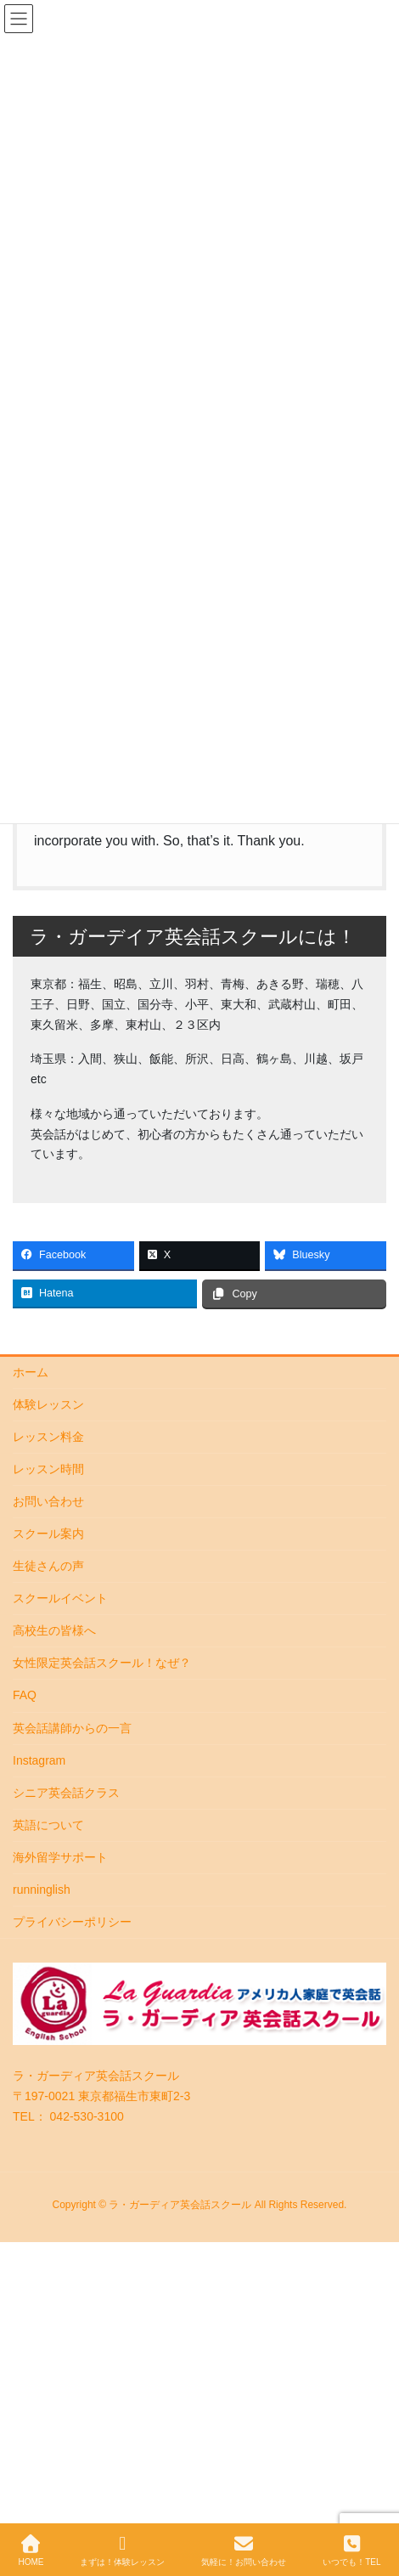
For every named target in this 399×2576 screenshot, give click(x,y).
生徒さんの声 (48, 1566)
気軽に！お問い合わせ (243, 2550)
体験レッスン (48, 1404)
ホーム (30, 1372)
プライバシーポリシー (72, 1922)
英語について (48, 1825)
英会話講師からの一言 (72, 1728)
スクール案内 (48, 1533)
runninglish (41, 1889)
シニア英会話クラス (66, 1792)
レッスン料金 (48, 1436)
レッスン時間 (48, 1469)
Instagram (39, 1760)
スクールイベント (60, 1598)
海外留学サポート (60, 1857)
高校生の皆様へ (54, 1630)
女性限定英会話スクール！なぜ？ (102, 1662)
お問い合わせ (48, 1501)
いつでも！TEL (351, 2550)
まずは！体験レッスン (122, 2550)
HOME (30, 2550)
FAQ (25, 1695)
